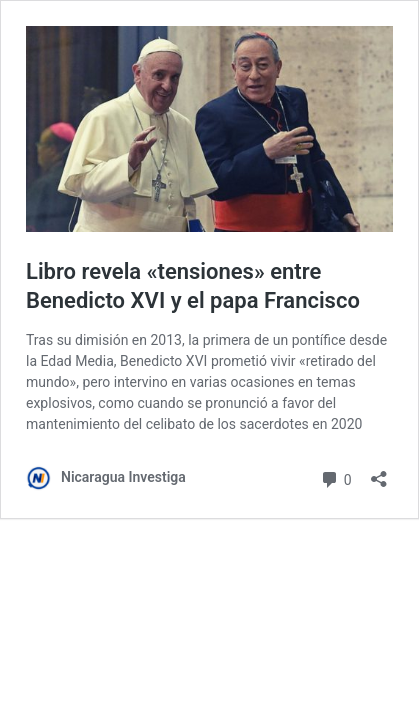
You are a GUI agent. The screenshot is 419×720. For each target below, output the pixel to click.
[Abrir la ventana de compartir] (379, 472)
